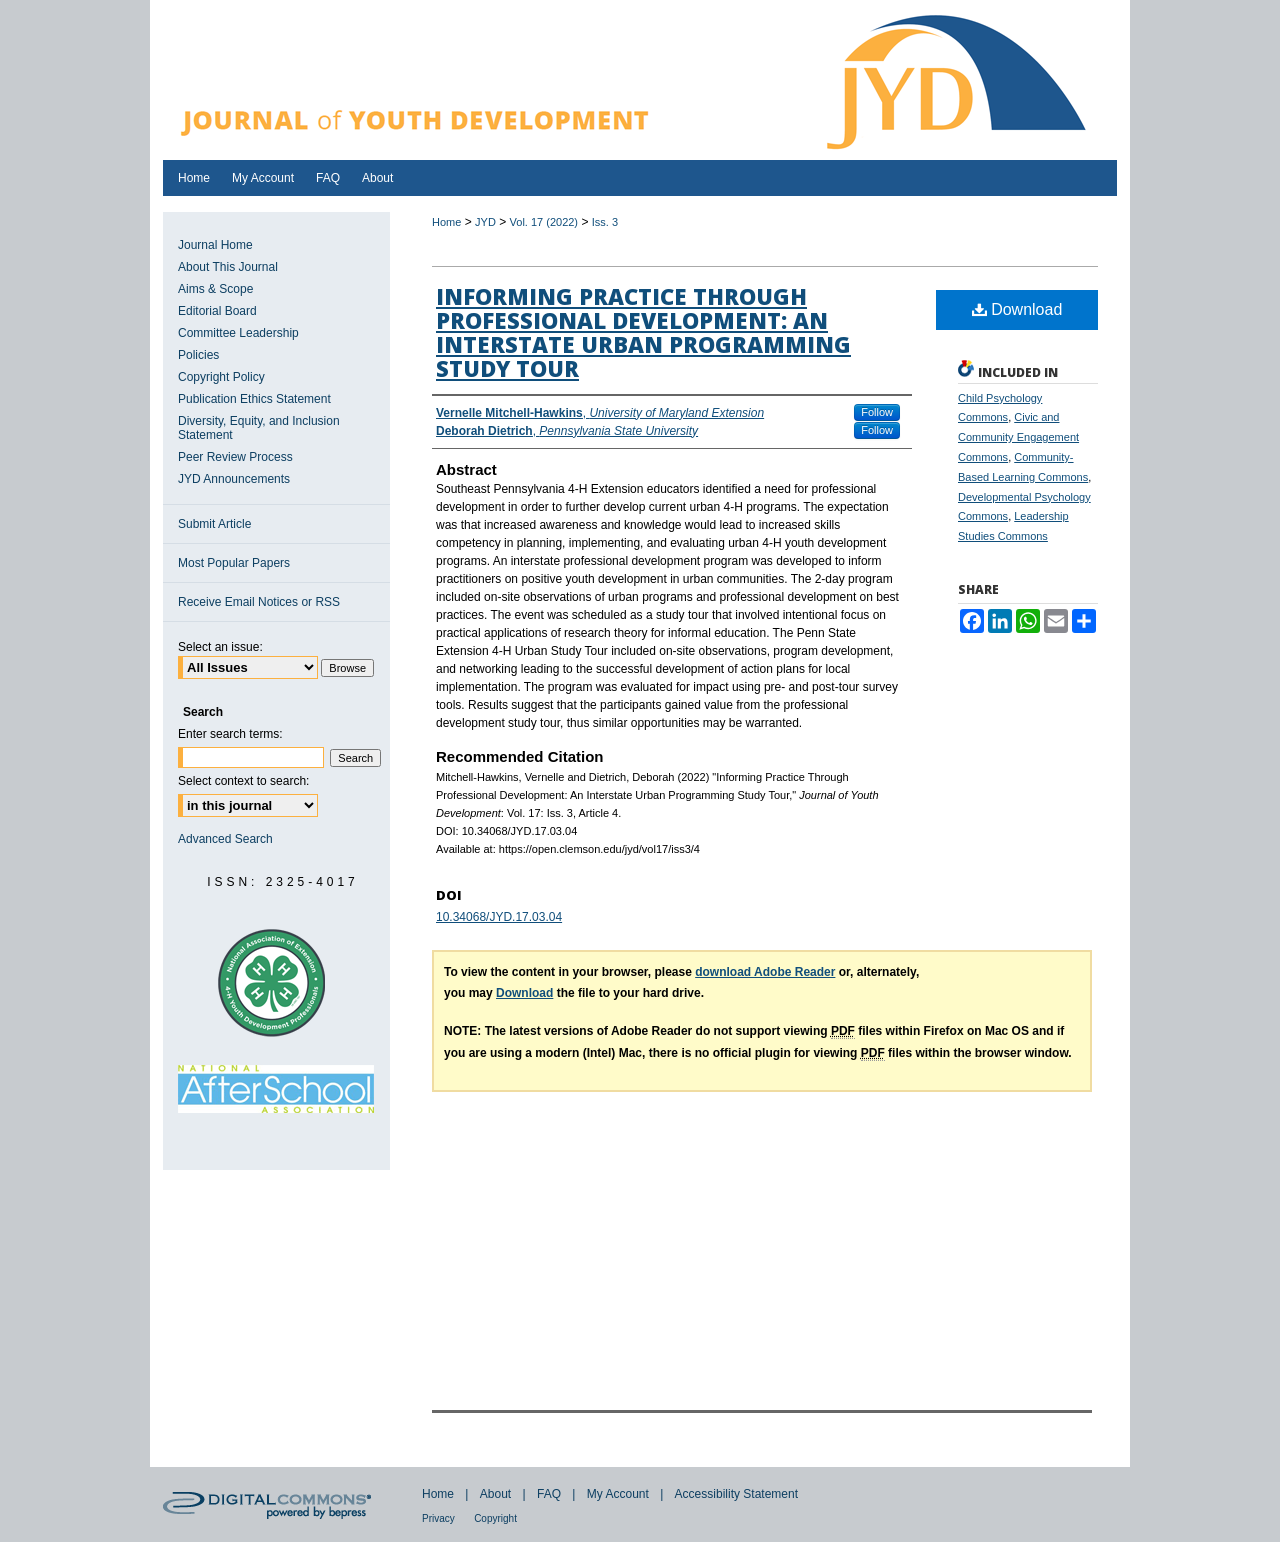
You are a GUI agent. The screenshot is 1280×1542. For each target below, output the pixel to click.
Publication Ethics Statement (254, 399)
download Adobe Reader (765, 972)
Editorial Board (217, 311)
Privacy (438, 1518)
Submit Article (214, 524)
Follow (877, 412)
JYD (485, 222)
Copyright (495, 1518)
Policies (198, 355)
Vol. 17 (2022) (544, 222)
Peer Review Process (235, 457)
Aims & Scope (215, 289)
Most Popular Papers (234, 563)
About (495, 1494)
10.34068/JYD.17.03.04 (499, 917)
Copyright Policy (221, 377)
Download (1017, 309)
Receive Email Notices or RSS (259, 602)
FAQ (549, 1494)
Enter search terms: (230, 734)
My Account (618, 1494)
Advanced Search (225, 839)
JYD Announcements (234, 479)
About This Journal (228, 267)
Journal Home (215, 245)
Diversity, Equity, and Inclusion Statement (259, 428)
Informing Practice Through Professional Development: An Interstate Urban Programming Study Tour (643, 332)
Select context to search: (243, 781)
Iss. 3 (605, 222)
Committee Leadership (238, 333)
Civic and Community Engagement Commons (1018, 437)
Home (446, 222)
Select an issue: (220, 647)
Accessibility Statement (736, 1494)
